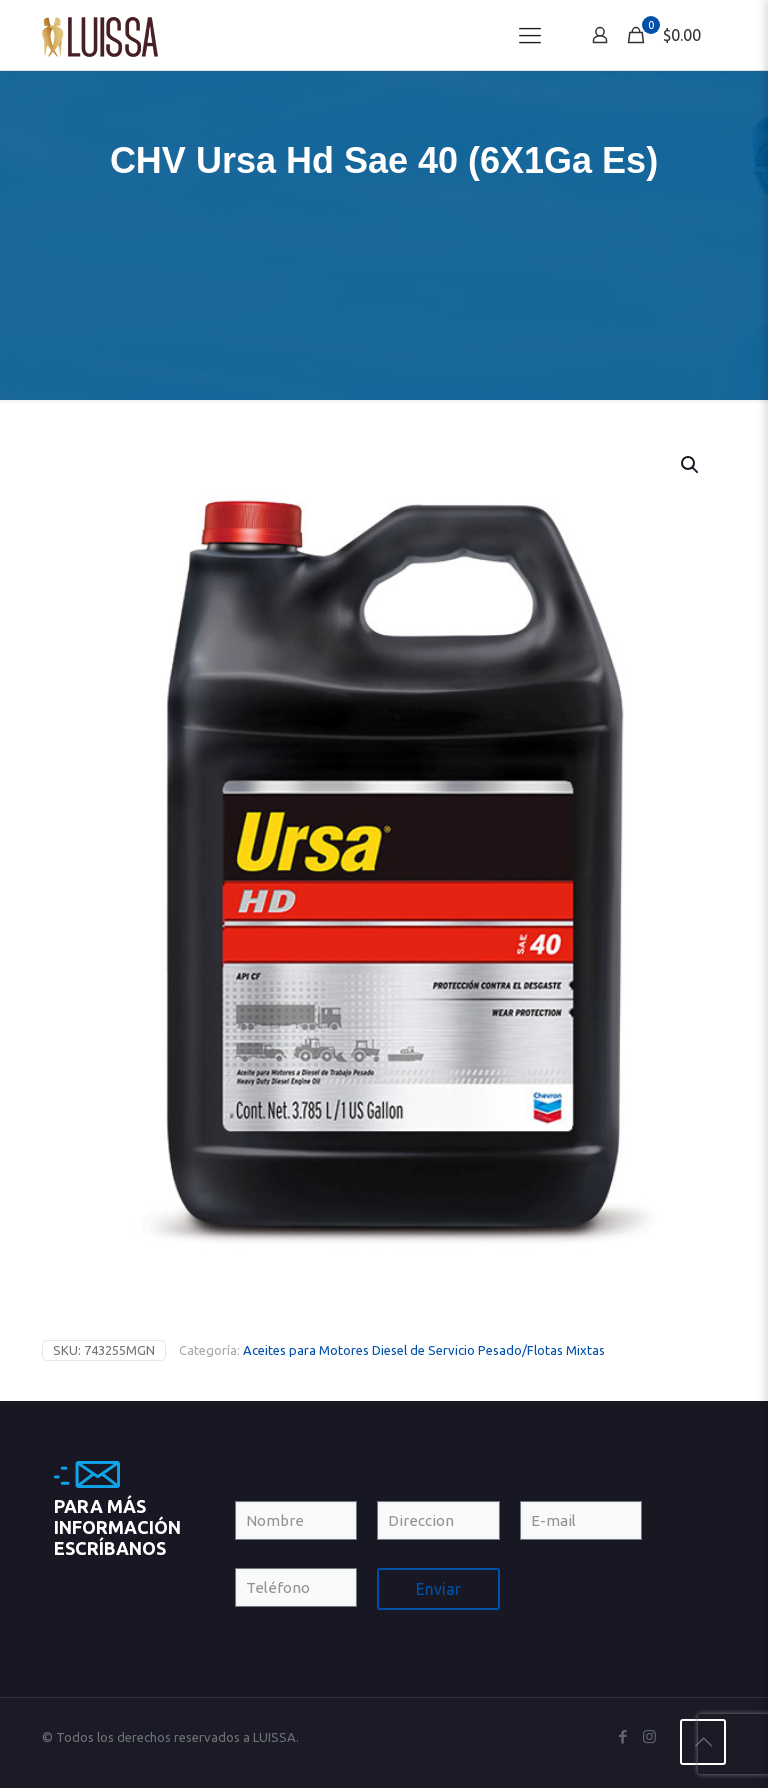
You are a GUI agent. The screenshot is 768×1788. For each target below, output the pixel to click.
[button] (691, 465)
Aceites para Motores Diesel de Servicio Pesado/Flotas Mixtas (424, 1350)
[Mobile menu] (530, 35)
